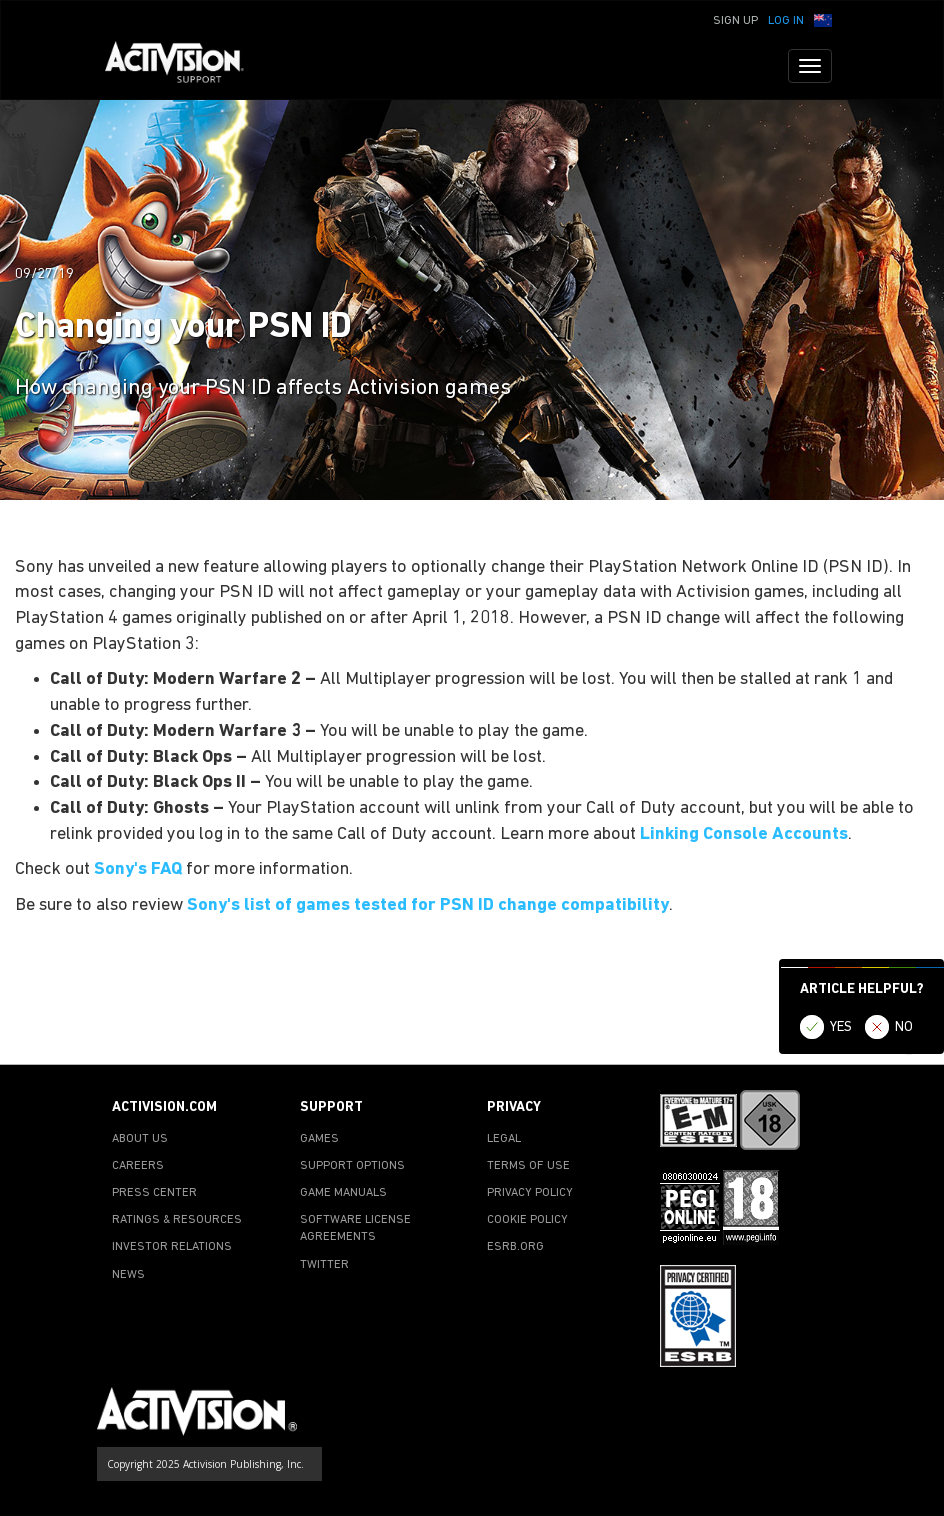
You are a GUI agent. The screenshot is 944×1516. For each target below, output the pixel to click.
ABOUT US (140, 1139)
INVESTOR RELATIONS (172, 1247)
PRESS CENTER (154, 1193)
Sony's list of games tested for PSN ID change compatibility (428, 905)
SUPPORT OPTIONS (352, 1166)
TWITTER (324, 1265)
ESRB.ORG (515, 1247)
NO (904, 1027)
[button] (823, 19)
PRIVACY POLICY (530, 1193)
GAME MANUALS (343, 1193)
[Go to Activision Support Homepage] (184, 66)
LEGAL (504, 1139)
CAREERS (138, 1166)
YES (841, 1027)
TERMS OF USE (528, 1166)
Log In (786, 21)
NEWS (128, 1275)
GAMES (319, 1139)
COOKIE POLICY (527, 1220)
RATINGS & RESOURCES (177, 1220)
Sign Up (735, 21)
